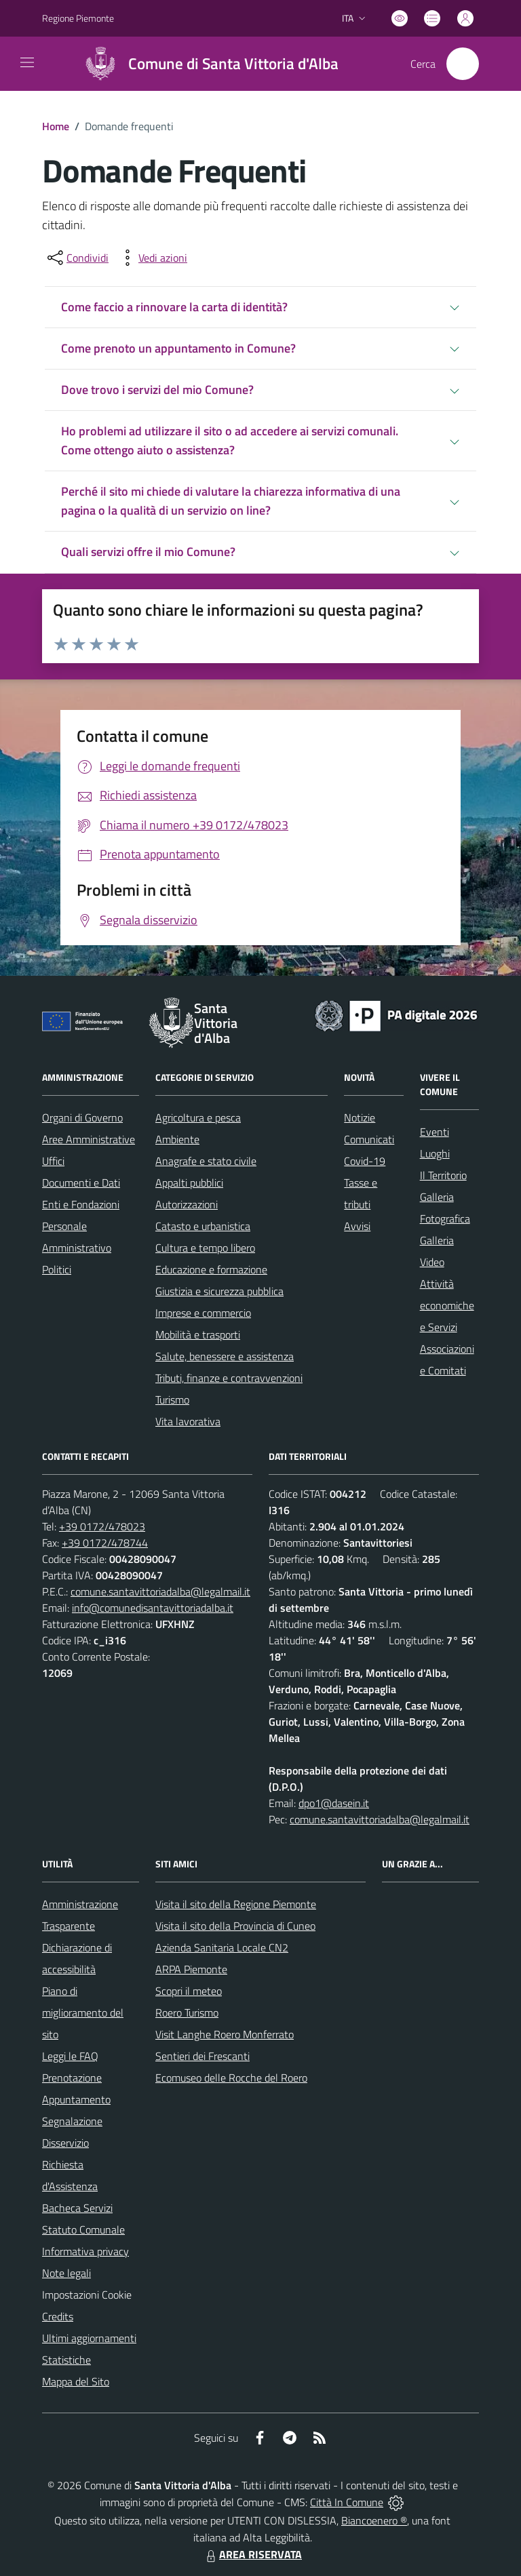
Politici (56, 1269)
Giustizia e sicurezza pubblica (219, 1291)
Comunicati (369, 1139)
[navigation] (27, 62)
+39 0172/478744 (105, 1542)
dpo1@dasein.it (333, 1803)
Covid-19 (364, 1161)
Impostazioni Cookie (87, 2294)
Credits (57, 2316)
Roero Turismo (186, 2012)
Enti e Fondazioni (80, 1204)
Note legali (66, 2273)
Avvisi (357, 1226)
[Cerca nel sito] (462, 63)
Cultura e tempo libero (205, 1248)
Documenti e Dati (81, 1182)
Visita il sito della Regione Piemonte (235, 1904)
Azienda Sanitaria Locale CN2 (221, 1947)
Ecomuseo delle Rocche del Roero (231, 2077)
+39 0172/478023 (102, 1526)
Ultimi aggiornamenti (89, 2338)
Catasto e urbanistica (202, 1226)
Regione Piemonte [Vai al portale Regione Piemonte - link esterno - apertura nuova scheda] (78, 18)
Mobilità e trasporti (197, 1334)
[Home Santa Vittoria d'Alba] (206, 64)
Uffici (53, 1161)
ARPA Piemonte (191, 1969)
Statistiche (66, 2360)
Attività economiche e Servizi (447, 1305)
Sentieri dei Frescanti (202, 2056)
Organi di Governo (82, 1117)
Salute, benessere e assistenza (224, 1356)
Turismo (172, 1399)
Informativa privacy (85, 2251)
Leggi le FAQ (70, 2056)
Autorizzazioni (186, 1204)
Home (55, 126)
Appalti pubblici (189, 1182)
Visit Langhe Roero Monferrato (224, 2034)
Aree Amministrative (88, 1139)
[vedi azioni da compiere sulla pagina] (152, 258)
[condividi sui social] (76, 258)
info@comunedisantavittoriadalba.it (152, 1608)
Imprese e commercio (203, 1313)
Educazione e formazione (211, 1269)
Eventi (434, 1132)
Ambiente (177, 1139)
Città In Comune (346, 2502)
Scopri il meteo (188, 1991)
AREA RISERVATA (252, 2554)
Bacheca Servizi (77, 2208)
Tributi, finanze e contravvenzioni (229, 1378)
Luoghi (435, 1153)
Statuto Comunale (83, 2229)
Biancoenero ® (374, 2520)
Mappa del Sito (75, 2381)
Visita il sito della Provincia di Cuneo (235, 1926)
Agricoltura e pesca (198, 1117)
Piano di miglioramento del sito (82, 2012)
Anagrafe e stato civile (205, 1161)
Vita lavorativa (187, 1421)
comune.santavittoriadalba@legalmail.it (160, 1591)
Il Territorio (443, 1175)
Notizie (359, 1117)
